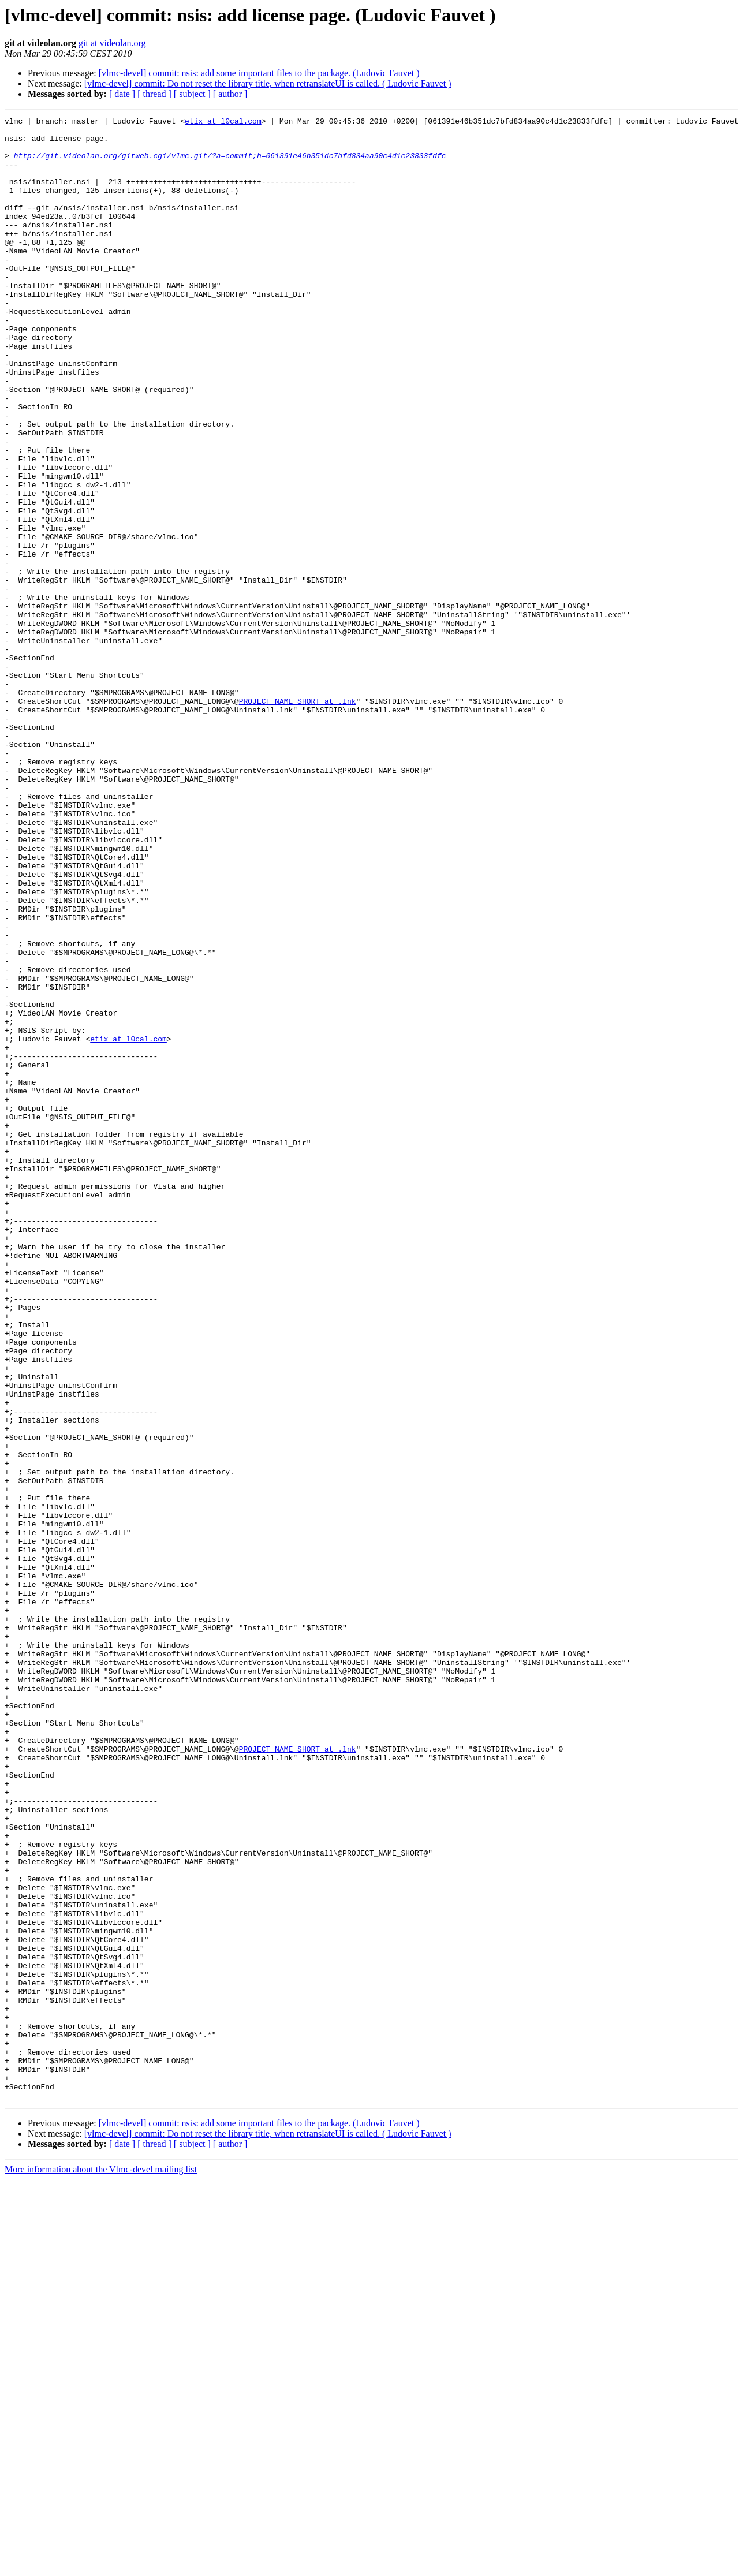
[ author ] (230, 94)
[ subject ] (192, 94)
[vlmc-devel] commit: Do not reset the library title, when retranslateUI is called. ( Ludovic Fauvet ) (267, 83)
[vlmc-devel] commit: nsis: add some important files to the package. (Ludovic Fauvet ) (259, 73)
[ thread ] (154, 94)
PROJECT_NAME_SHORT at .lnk (297, 818)
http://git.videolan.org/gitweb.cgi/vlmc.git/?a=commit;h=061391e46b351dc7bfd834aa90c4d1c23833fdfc (230, 164)
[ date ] (122, 94)
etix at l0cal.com (223, 122)
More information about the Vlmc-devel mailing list (101, 2566)
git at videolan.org (112, 43)
